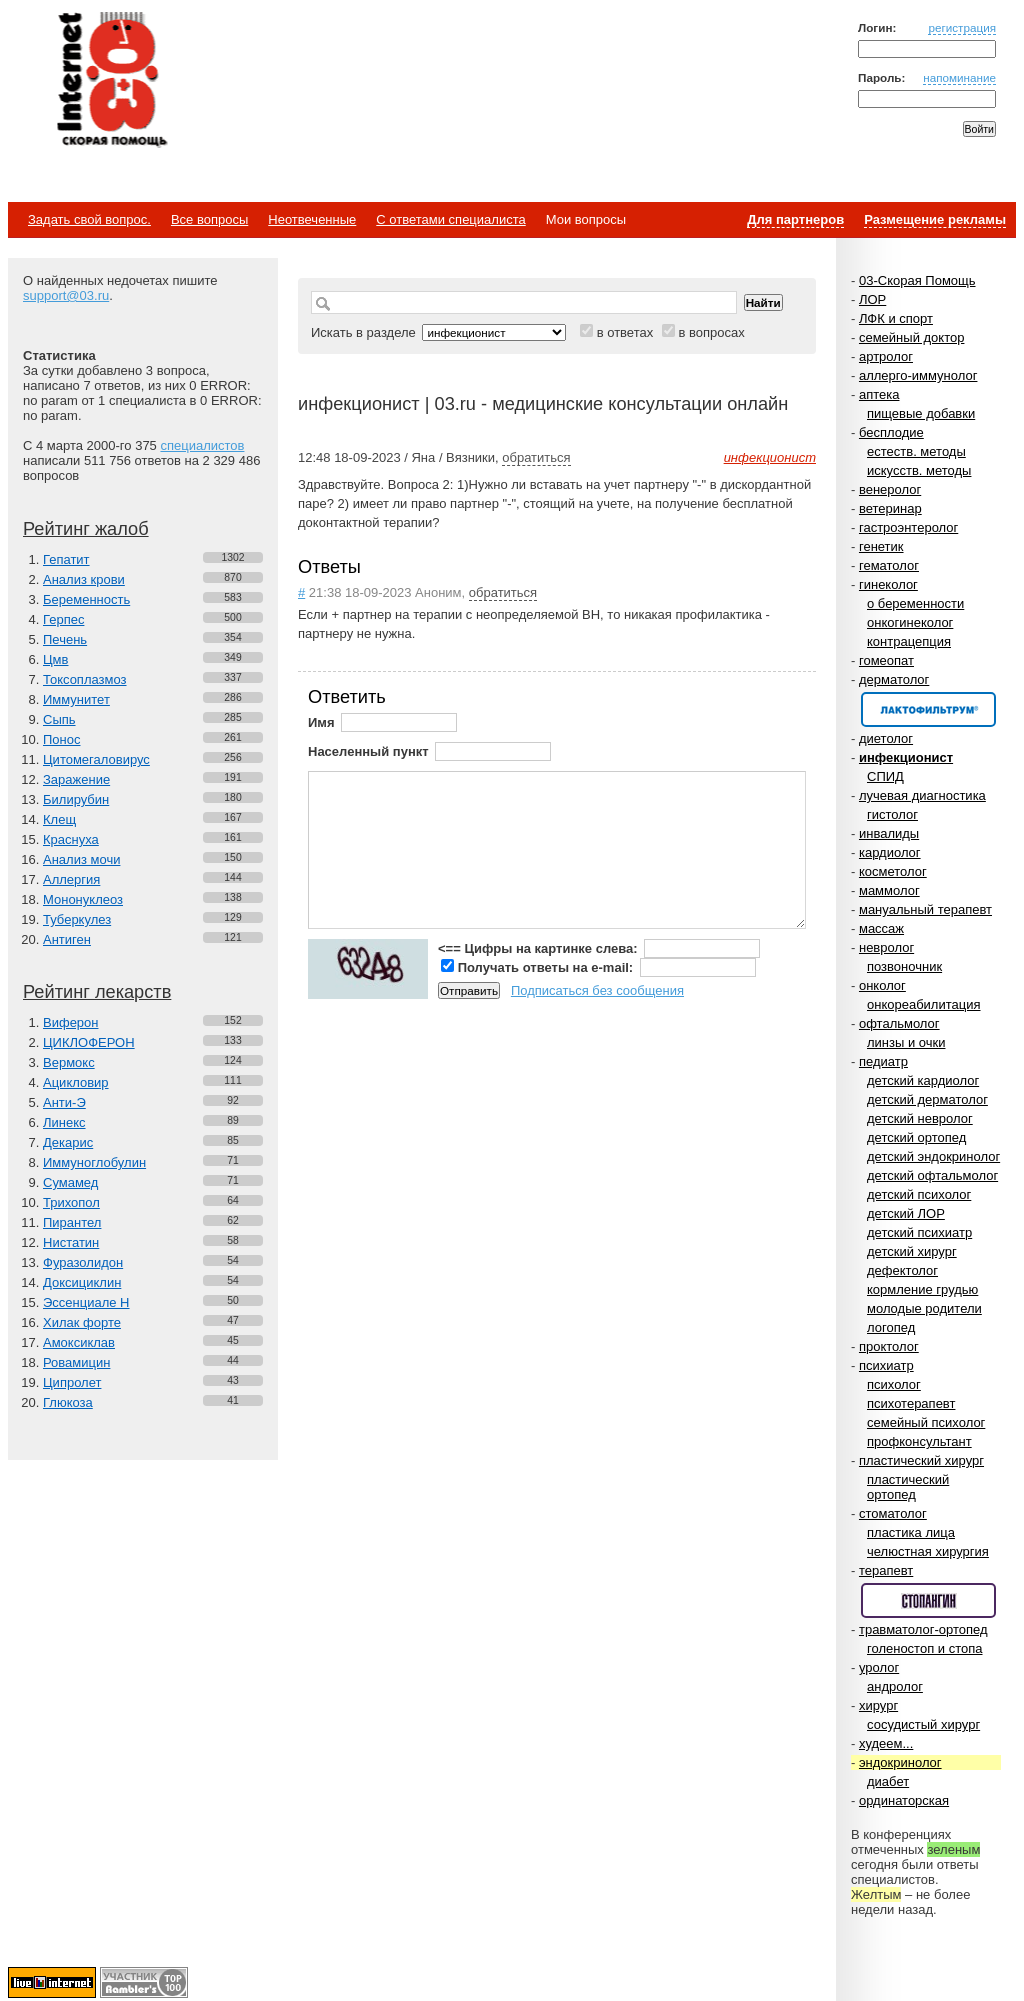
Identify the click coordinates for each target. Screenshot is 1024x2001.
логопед (891, 1327)
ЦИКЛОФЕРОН (89, 1042)
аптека (879, 394)
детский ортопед (916, 1137)
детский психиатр (919, 1232)
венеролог (890, 489)
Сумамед (70, 1182)
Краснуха (71, 839)
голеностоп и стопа (925, 1648)
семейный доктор (911, 337)
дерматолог (894, 679)
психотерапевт (911, 1403)
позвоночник (904, 966)
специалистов (202, 445)
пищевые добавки (921, 413)
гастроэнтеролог (908, 527)
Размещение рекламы (935, 219)
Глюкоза (68, 1402)
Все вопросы (209, 219)
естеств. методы (916, 451)
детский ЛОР (906, 1213)
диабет (888, 1781)
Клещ (59, 819)
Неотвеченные (312, 219)
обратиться (536, 457)
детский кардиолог (923, 1080)
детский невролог (920, 1118)
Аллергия (71, 879)
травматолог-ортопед (923, 1629)
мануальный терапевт (925, 909)
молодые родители (924, 1308)
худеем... (886, 1743)
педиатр (883, 1061)
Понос (61, 739)
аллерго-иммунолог (918, 375)
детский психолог (919, 1194)
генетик (881, 546)
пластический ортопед (908, 1487)
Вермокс (69, 1062)
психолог (894, 1384)
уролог (879, 1667)
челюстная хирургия (928, 1551)
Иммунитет (76, 699)
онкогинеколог (910, 622)
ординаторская (904, 1800)
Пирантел (72, 1222)
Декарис (68, 1142)
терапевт (886, 1570)
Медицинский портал (111, 81)
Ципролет (72, 1382)
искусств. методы (919, 470)
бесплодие (891, 432)
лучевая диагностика (922, 795)
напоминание (959, 77)
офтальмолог (899, 1023)
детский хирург (912, 1251)
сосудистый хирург (923, 1724)
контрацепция (909, 641)
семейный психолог (926, 1422)
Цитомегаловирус (96, 759)
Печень (65, 639)
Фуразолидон (83, 1262)
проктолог (889, 1346)
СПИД (885, 776)
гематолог (889, 565)
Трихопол (71, 1202)
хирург (878, 1705)
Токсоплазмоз (85, 679)
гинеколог (888, 584)
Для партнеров (795, 219)
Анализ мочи (81, 859)
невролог (886, 947)
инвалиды (889, 833)
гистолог (892, 814)
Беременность (86, 599)
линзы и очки (906, 1042)
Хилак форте (82, 1322)
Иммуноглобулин (94, 1162)
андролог (895, 1686)
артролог (886, 356)
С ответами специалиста (450, 219)
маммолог (889, 890)
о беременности (915, 603)
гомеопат (886, 660)
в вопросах (711, 332)
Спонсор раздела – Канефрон (928, 709)
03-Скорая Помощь (917, 280)
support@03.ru (66, 295)
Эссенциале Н (86, 1302)
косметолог (893, 871)
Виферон (71, 1022)
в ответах (625, 332)
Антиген (67, 939)
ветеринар (890, 508)
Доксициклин (82, 1282)
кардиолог (890, 852)
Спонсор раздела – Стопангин (928, 1600)
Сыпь (59, 719)
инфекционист (906, 757)
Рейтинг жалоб (86, 529)
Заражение (76, 779)
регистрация (962, 27)
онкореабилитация (924, 1004)
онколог (882, 985)
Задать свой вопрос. (89, 219)
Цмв (55, 659)
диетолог (886, 738)
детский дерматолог (927, 1099)
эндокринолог (900, 1762)
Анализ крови (84, 579)
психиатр (886, 1365)
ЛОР (872, 299)
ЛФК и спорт (896, 318)
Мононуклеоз (83, 899)
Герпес (63, 619)
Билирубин (76, 799)
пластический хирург (921, 1460)
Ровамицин (76, 1362)
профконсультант (919, 1441)
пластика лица (911, 1532)
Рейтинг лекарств (97, 992)
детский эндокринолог (933, 1156)
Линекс (64, 1122)
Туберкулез (77, 919)
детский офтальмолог (932, 1175)
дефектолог (902, 1270)
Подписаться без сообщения (597, 990)
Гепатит (66, 559)
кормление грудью (922, 1289)
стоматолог (893, 1513)
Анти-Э (64, 1102)
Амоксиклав (79, 1342)
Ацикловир (76, 1082)
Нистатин (71, 1242)
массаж (881, 928)
